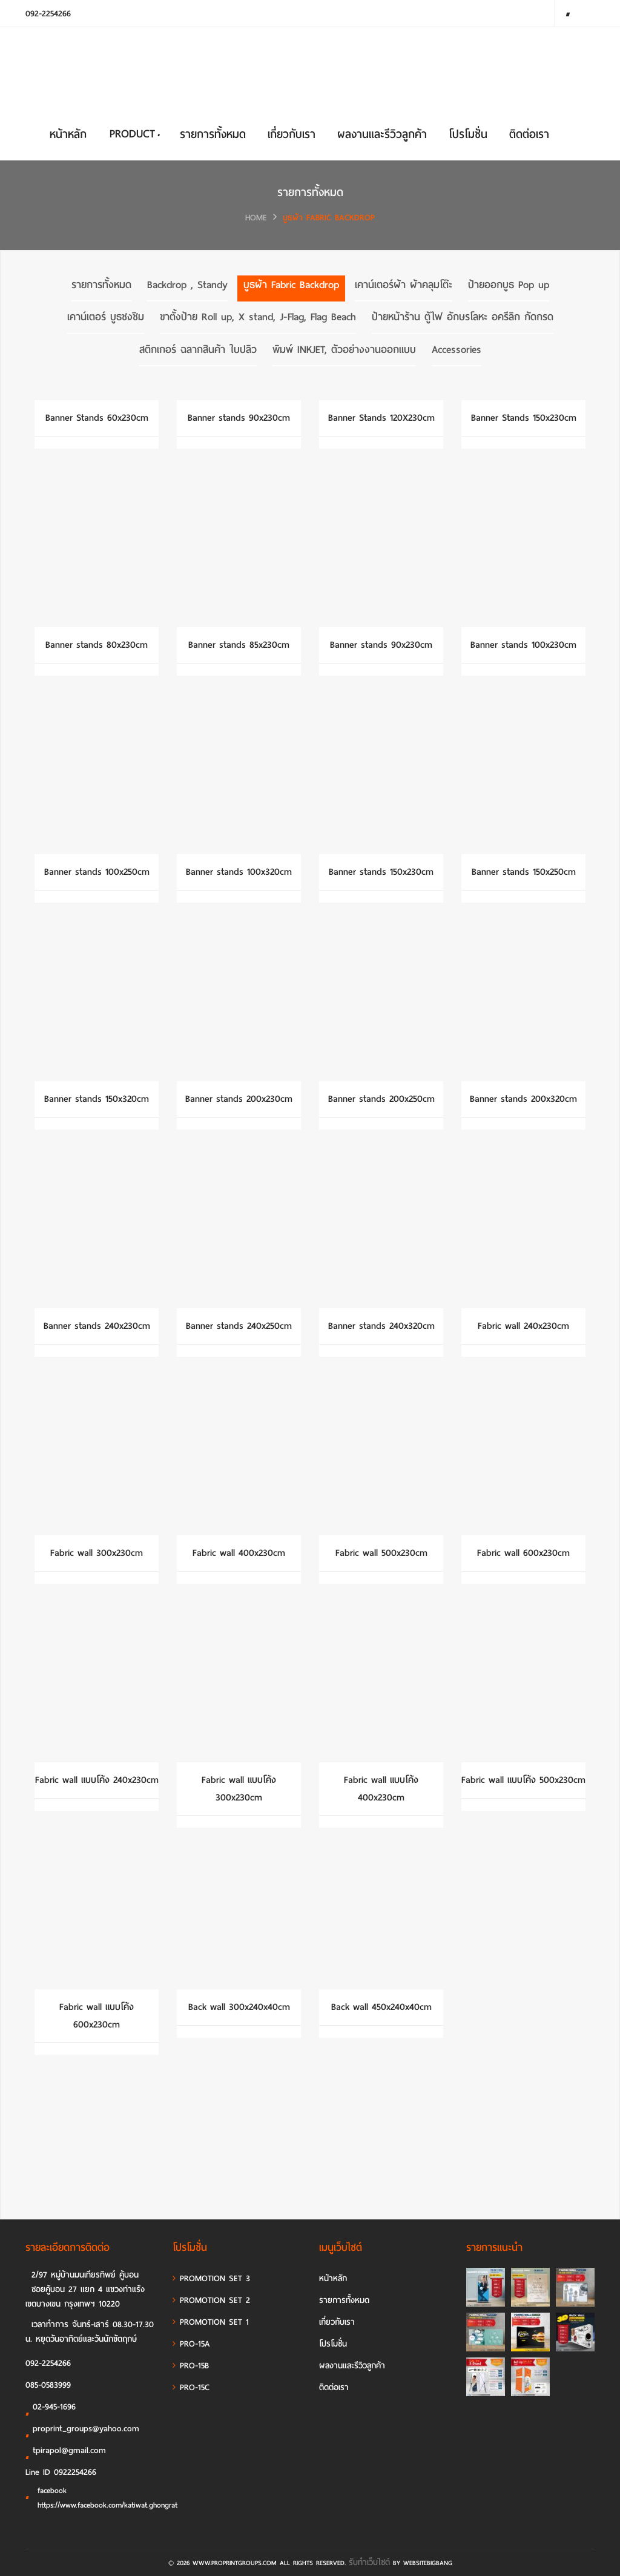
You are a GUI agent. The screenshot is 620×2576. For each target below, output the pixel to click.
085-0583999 (48, 2385)
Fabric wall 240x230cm (523, 1326)
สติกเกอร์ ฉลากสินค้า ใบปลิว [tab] (198, 349)
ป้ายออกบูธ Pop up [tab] (508, 285)
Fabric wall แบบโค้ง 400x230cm (381, 1788)
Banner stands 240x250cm (239, 1326)
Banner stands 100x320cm (239, 872)
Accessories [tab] (456, 349)
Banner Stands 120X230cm (381, 418)
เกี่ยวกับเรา (291, 134)
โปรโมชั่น (468, 134)
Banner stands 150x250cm (524, 872)
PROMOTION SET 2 (211, 2300)
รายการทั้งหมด (213, 134)
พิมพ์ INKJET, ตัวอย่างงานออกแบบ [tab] (344, 349)
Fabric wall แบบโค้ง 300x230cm (239, 1788)
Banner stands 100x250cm (97, 872)
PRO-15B (191, 2366)
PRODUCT (134, 133)
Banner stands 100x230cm (523, 645)
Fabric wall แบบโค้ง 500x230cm (523, 1780)
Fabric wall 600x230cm (523, 1553)
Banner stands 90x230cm (239, 418)
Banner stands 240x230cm (97, 1326)
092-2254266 (48, 14)
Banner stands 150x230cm (381, 872)
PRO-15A (191, 2344)
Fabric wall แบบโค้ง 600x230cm (96, 2015)
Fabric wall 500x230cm (381, 1553)
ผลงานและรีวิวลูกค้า (382, 134)
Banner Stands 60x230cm (96, 418)
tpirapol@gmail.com (65, 2452)
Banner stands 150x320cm (96, 1099)
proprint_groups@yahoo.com (82, 2431)
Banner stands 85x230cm (238, 645)
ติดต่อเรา (529, 134)
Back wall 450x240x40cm (381, 2007)
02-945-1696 (50, 2409)
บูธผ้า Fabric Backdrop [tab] (291, 285)
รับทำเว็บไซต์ (369, 2562)
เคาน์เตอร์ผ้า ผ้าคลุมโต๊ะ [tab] (403, 285)
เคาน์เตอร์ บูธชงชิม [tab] (105, 317)
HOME (256, 218)
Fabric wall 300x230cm (96, 1553)
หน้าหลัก (68, 134)
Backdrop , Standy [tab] (187, 285)
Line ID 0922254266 (60, 2472)
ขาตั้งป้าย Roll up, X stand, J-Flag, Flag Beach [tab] (258, 317)
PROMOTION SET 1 (211, 2322)
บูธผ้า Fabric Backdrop (329, 218)
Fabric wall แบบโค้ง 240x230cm (97, 1780)
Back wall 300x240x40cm (239, 2007)
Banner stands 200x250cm (381, 1099)
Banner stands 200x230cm (238, 1099)
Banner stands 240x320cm (381, 1326)
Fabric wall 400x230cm (239, 1553)
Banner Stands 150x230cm (523, 418)
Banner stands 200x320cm (523, 1099)
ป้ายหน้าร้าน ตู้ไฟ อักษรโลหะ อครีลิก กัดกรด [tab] (462, 317)
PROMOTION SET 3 (211, 2278)
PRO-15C (191, 2387)
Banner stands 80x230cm (96, 645)
